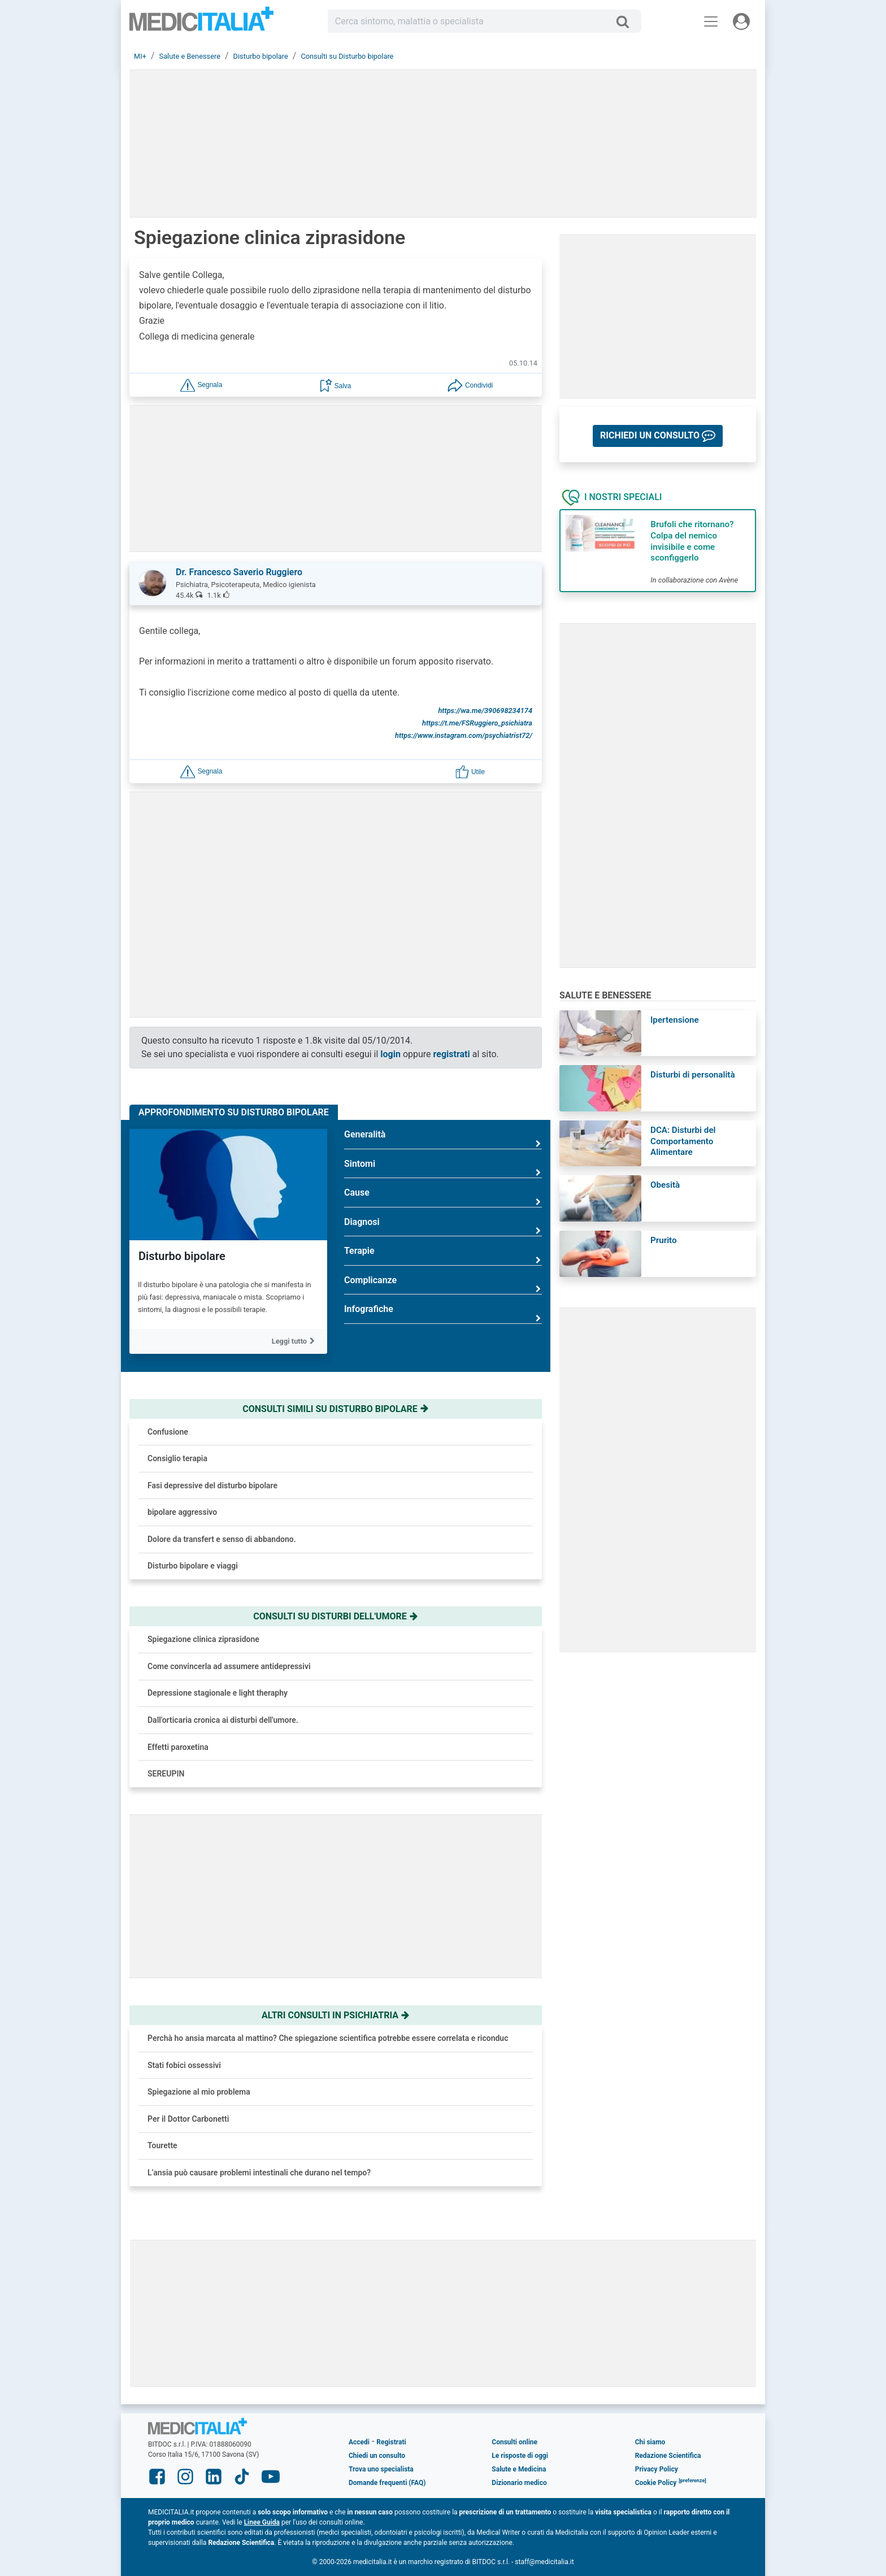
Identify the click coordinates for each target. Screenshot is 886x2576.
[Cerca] (627, 21)
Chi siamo (650, 2442)
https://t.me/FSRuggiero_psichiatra (477, 723)
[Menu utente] (741, 21)
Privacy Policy (656, 2469)
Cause (443, 1197)
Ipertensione (674, 1020)
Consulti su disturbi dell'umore (335, 1616)
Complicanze (443, 1284)
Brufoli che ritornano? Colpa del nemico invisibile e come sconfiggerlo (691, 541)
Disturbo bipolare (181, 1256)
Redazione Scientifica (668, 2456)
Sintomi (443, 1168)
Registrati (391, 2442)
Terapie (443, 1255)
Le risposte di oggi (520, 2456)
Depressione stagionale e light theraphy (217, 1692)
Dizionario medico (519, 2483)
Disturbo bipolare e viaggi (192, 1565)
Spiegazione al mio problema (198, 2091)
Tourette (162, 2145)
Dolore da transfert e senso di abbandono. (221, 1539)
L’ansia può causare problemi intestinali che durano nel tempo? (259, 2172)
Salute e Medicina (519, 2469)
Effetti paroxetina (178, 1747)
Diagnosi (443, 1226)
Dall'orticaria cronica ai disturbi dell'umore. (222, 1719)
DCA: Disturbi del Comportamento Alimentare (683, 1141)
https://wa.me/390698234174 (485, 710)
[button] (201, 384)
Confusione (167, 1431)
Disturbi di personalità (692, 1075)
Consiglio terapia (177, 1458)
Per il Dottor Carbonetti (188, 2118)
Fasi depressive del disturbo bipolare (212, 1485)
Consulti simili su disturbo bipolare (335, 1409)
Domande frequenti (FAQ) (387, 2483)
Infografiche (443, 1313)
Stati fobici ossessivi (184, 2065)
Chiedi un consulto (377, 2456)
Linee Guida (262, 2522)
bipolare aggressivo (182, 1512)
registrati (451, 1054)
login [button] (390, 1054)
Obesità (665, 1185)
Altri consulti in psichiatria (336, 2015)
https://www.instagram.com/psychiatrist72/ (463, 735)
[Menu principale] (711, 21)
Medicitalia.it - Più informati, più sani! (201, 23)
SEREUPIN (165, 1773)
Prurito (663, 1240)
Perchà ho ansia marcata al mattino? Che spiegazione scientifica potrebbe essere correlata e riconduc (327, 2038)
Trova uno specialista (381, 2469)
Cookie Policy (656, 2483)
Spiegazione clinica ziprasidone (203, 1639)
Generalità (443, 1139)
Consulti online (514, 2442)
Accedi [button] (359, 2442)
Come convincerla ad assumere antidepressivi (229, 1666)
